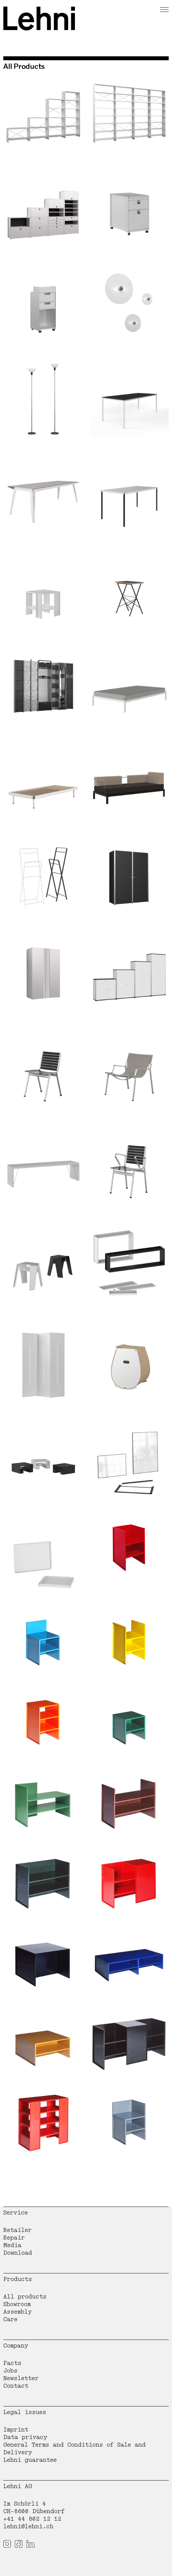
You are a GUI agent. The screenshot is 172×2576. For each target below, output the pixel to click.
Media (12, 2245)
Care (10, 2319)
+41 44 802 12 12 (32, 2518)
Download (17, 2252)
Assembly (17, 2311)
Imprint (15, 2429)
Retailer (17, 2230)
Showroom (17, 2304)
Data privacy (25, 2437)
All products (25, 2296)
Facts (12, 2363)
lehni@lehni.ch (28, 2526)
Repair (14, 2237)
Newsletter (21, 2378)
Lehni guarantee (30, 2459)
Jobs (10, 2370)
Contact (15, 2385)
